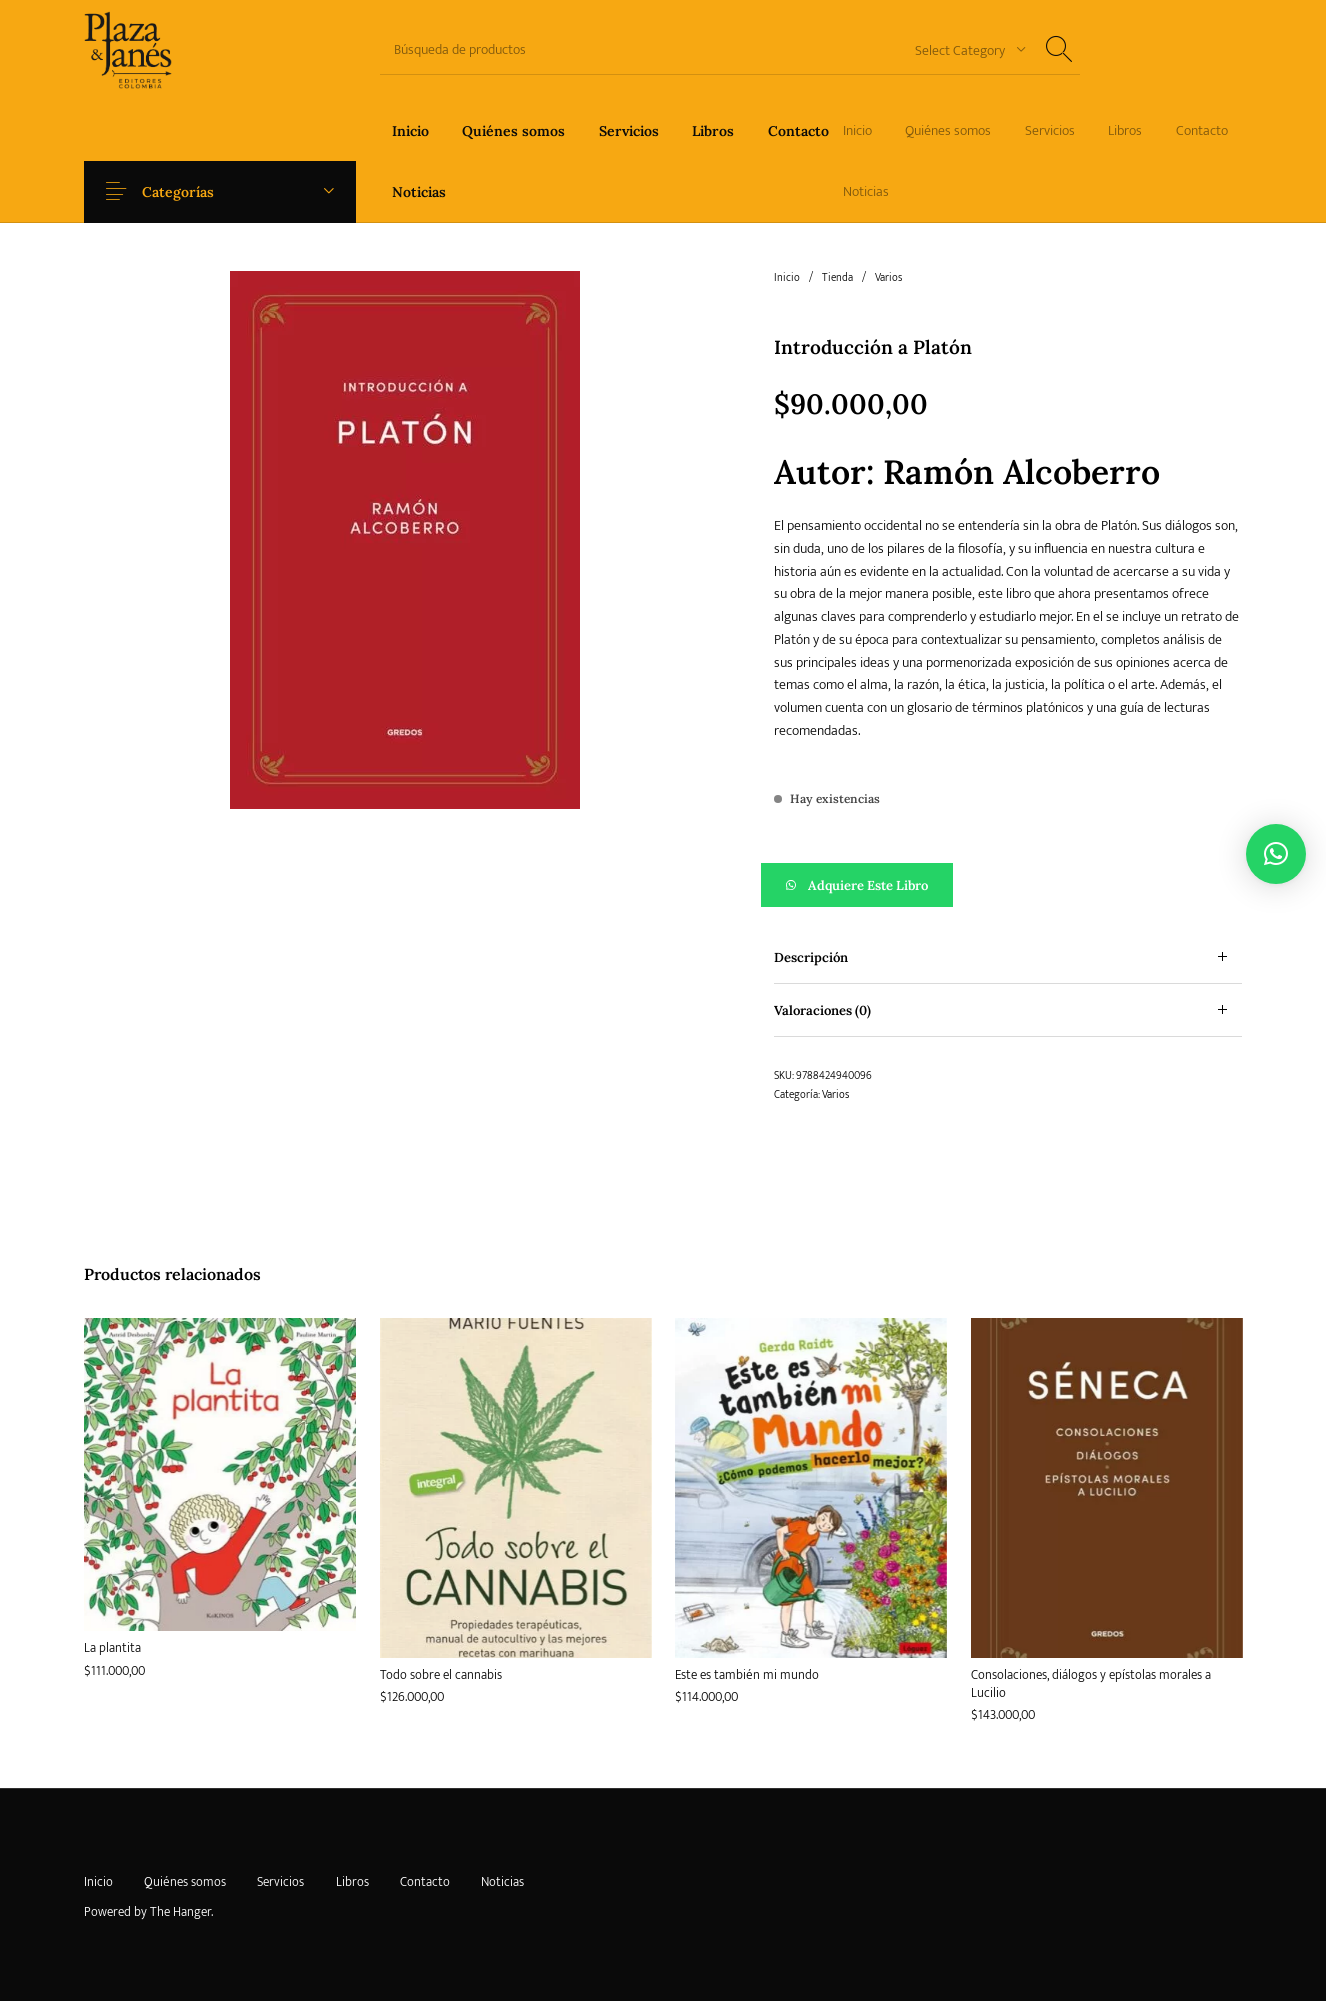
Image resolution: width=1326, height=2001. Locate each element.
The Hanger (180, 1912)
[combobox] (963, 49)
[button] (1008, 885)
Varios (888, 278)
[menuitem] (410, 130)
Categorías (192, 192)
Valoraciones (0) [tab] (822, 1010)
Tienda (837, 278)
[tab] (1008, 957)
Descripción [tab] (811, 957)
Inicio (787, 278)
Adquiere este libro (868, 885)
